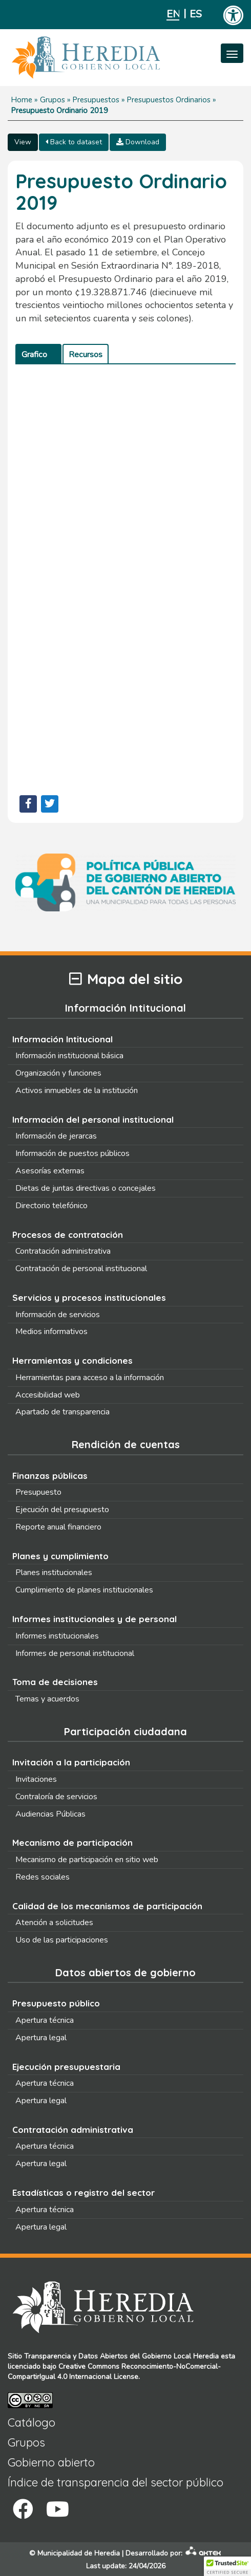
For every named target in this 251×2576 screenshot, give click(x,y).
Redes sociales (42, 1877)
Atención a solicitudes (54, 1922)
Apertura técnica (44, 2020)
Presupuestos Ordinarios (169, 100)
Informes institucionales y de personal (94, 1618)
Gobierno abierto (51, 2462)
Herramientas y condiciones (72, 1360)
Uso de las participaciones (61, 1940)
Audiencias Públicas (50, 1814)
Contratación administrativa (63, 1251)
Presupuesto (38, 1492)
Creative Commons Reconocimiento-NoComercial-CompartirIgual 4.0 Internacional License (114, 2372)
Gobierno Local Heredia (180, 2356)
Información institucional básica (69, 1055)
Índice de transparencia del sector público (115, 2482)
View (22, 142)
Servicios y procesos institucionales (89, 1297)
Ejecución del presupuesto (62, 1509)
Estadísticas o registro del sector (83, 2192)
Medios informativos (51, 1331)
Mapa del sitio (125, 979)
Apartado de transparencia (62, 1411)
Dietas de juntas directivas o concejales (85, 1188)
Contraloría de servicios (56, 1796)
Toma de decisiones (55, 1681)
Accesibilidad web (47, 1395)
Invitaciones (36, 1779)
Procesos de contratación (67, 1234)
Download (137, 142)
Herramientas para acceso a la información (89, 1377)
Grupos (52, 100)
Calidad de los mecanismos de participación (107, 1906)
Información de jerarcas (56, 1136)
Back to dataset (74, 142)
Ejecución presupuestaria (66, 2066)
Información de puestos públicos (72, 1153)
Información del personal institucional (93, 1119)
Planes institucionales (53, 1572)
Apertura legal (41, 2037)
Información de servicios (57, 1314)
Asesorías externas (50, 1170)
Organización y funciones (58, 1073)
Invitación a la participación (71, 1762)
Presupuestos (96, 100)
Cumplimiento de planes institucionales (84, 1590)
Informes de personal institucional (74, 1653)
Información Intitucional (62, 1039)
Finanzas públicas (50, 1475)
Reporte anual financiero (58, 1527)
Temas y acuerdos (47, 1699)
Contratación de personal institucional (81, 1268)
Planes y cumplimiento (60, 1556)
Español (196, 14)
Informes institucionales (57, 1636)
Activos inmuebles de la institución (76, 1090)
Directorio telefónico (51, 1205)
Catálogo (31, 2422)
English (172, 14)
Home (21, 100)
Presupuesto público (56, 2003)
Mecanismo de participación (72, 1842)
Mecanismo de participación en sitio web (86, 1859)
